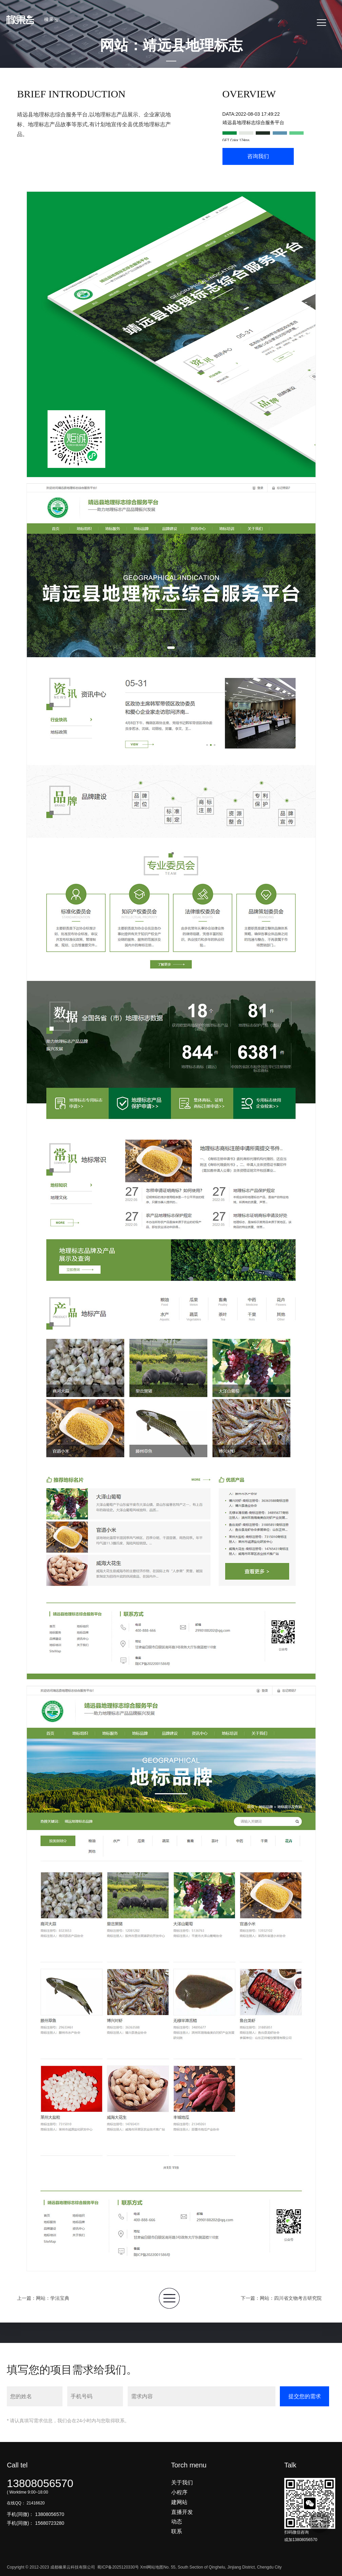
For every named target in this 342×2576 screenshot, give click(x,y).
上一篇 (43, 2289)
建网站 (179, 2493)
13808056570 (40, 2474)
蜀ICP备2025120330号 (118, 2558)
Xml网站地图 (151, 2558)
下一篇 (281, 2289)
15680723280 (49, 2514)
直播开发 (182, 2503)
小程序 (179, 2483)
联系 (176, 2522)
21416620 (35, 2494)
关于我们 (182, 2474)
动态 (176, 2513)
